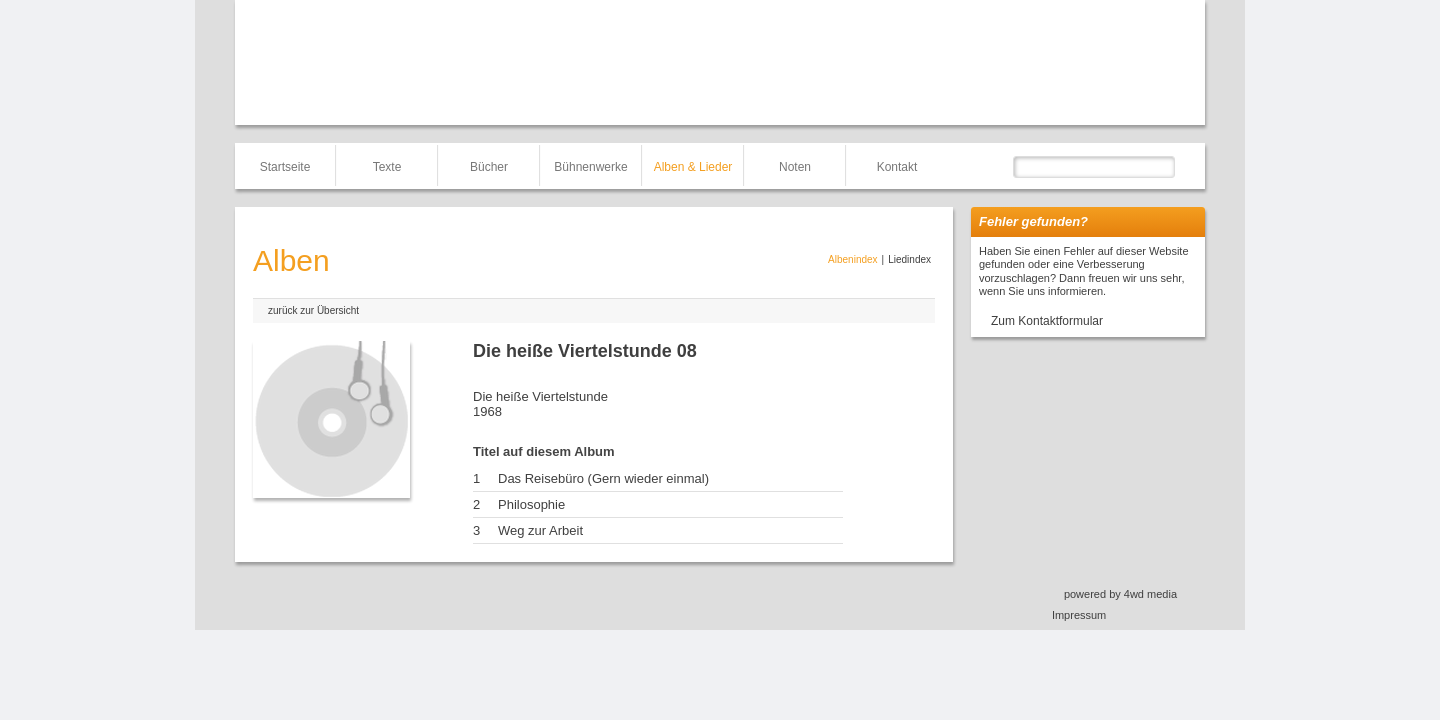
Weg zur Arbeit (540, 530)
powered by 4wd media (1120, 594)
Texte (387, 167)
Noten (795, 167)
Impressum (1079, 615)
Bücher (489, 167)
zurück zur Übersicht (313, 310)
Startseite (285, 167)
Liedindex (909, 259)
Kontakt (897, 167)
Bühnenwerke (590, 167)
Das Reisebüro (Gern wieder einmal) (603, 478)
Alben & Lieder (693, 167)
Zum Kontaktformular (1047, 321)
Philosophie (531, 504)
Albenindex (852, 259)
